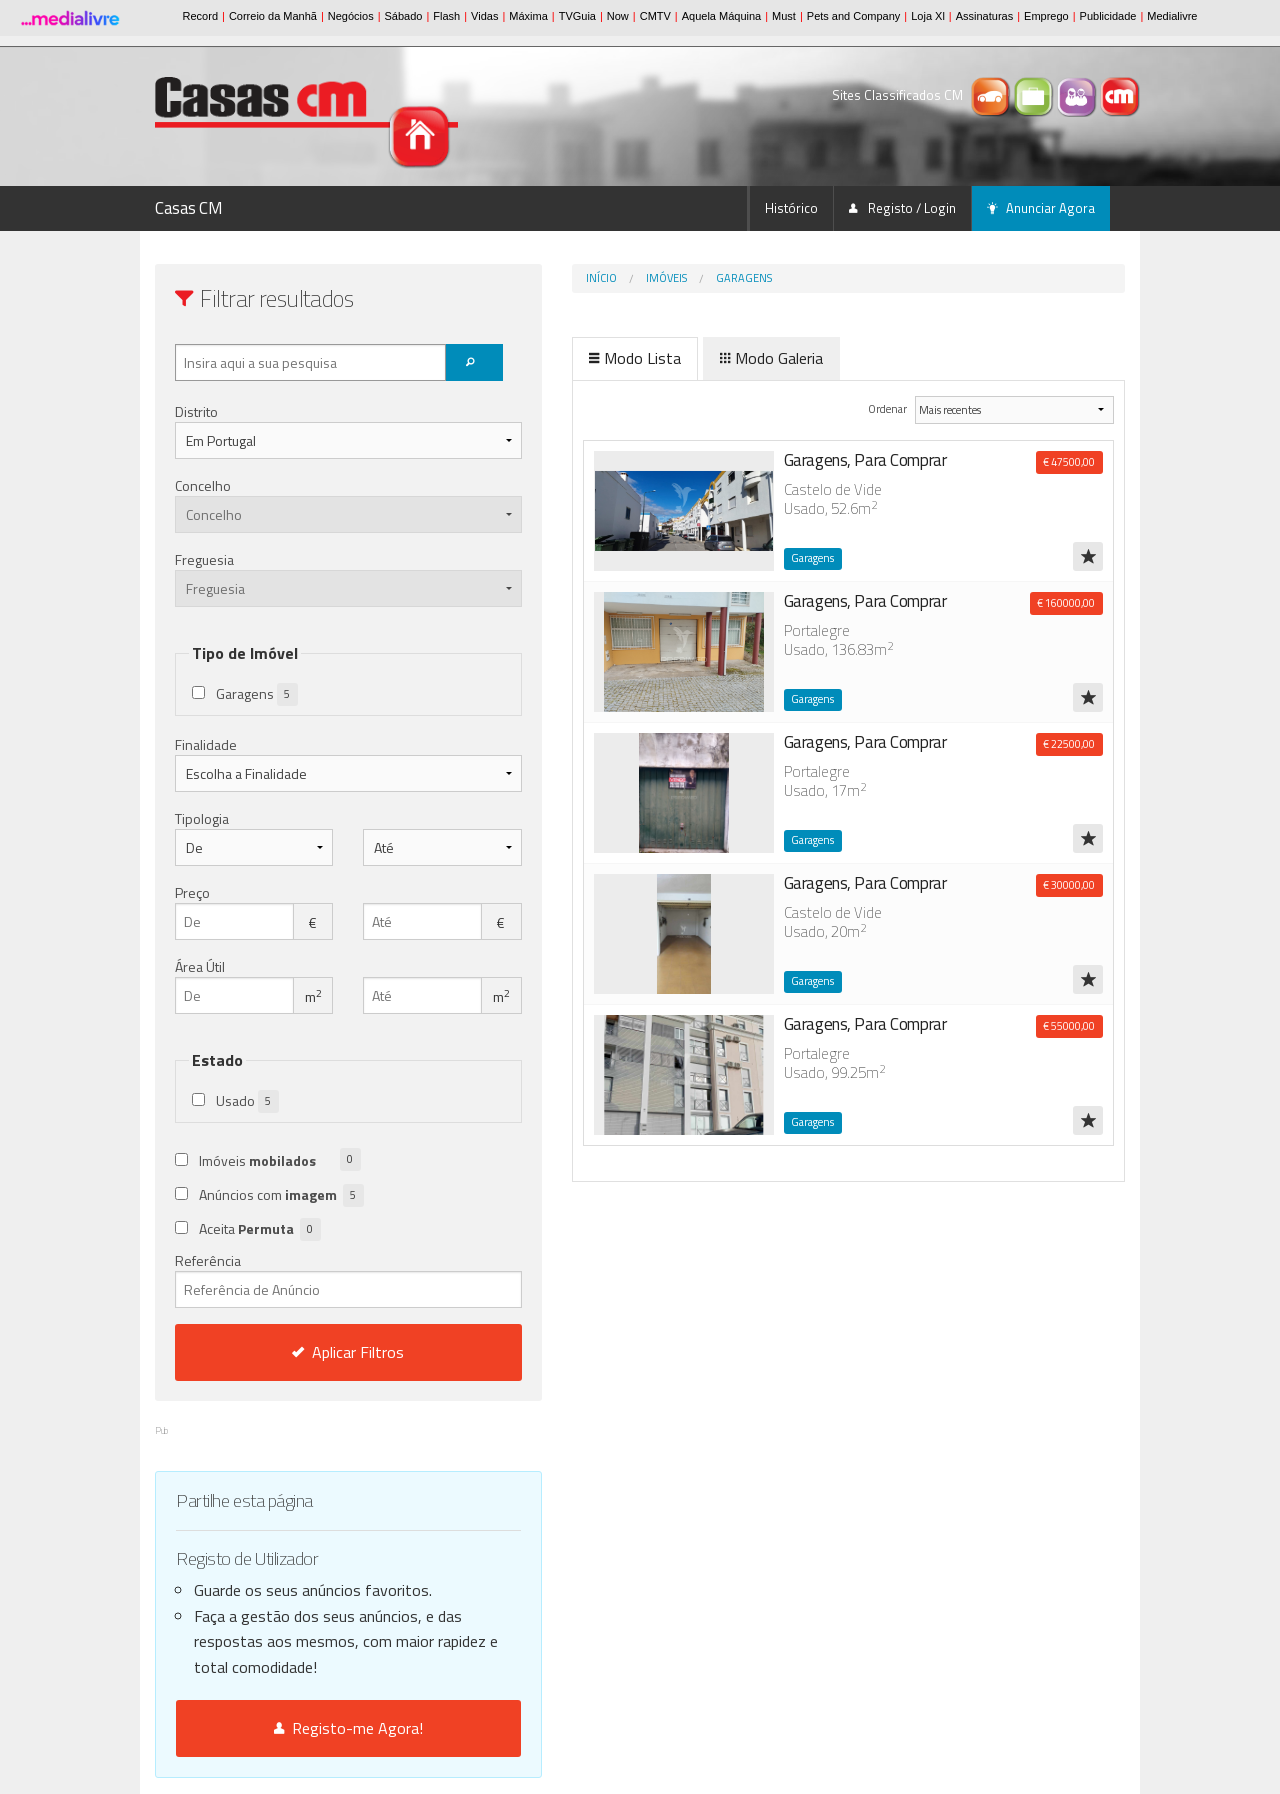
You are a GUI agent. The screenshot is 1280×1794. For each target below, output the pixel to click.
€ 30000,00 (1069, 885)
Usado (247, 1101)
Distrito (196, 411)
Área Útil (200, 966)
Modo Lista (551, 358)
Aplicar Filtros (307, 1352)
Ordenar (857, 408)
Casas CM (189, 208)
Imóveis (582, 278)
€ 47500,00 (1069, 462)
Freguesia (204, 559)
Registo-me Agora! (306, 1728)
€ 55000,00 (1069, 1026)
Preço (192, 892)
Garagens (660, 278)
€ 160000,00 (1066, 603)
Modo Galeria (687, 358)
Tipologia (202, 818)
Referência (306, 1279)
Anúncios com (281, 1195)
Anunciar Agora (1041, 208)
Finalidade (206, 744)
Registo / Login (902, 208)
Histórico (791, 208)
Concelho (203, 485)
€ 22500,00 (1069, 744)
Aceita (260, 1229)
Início (517, 278)
